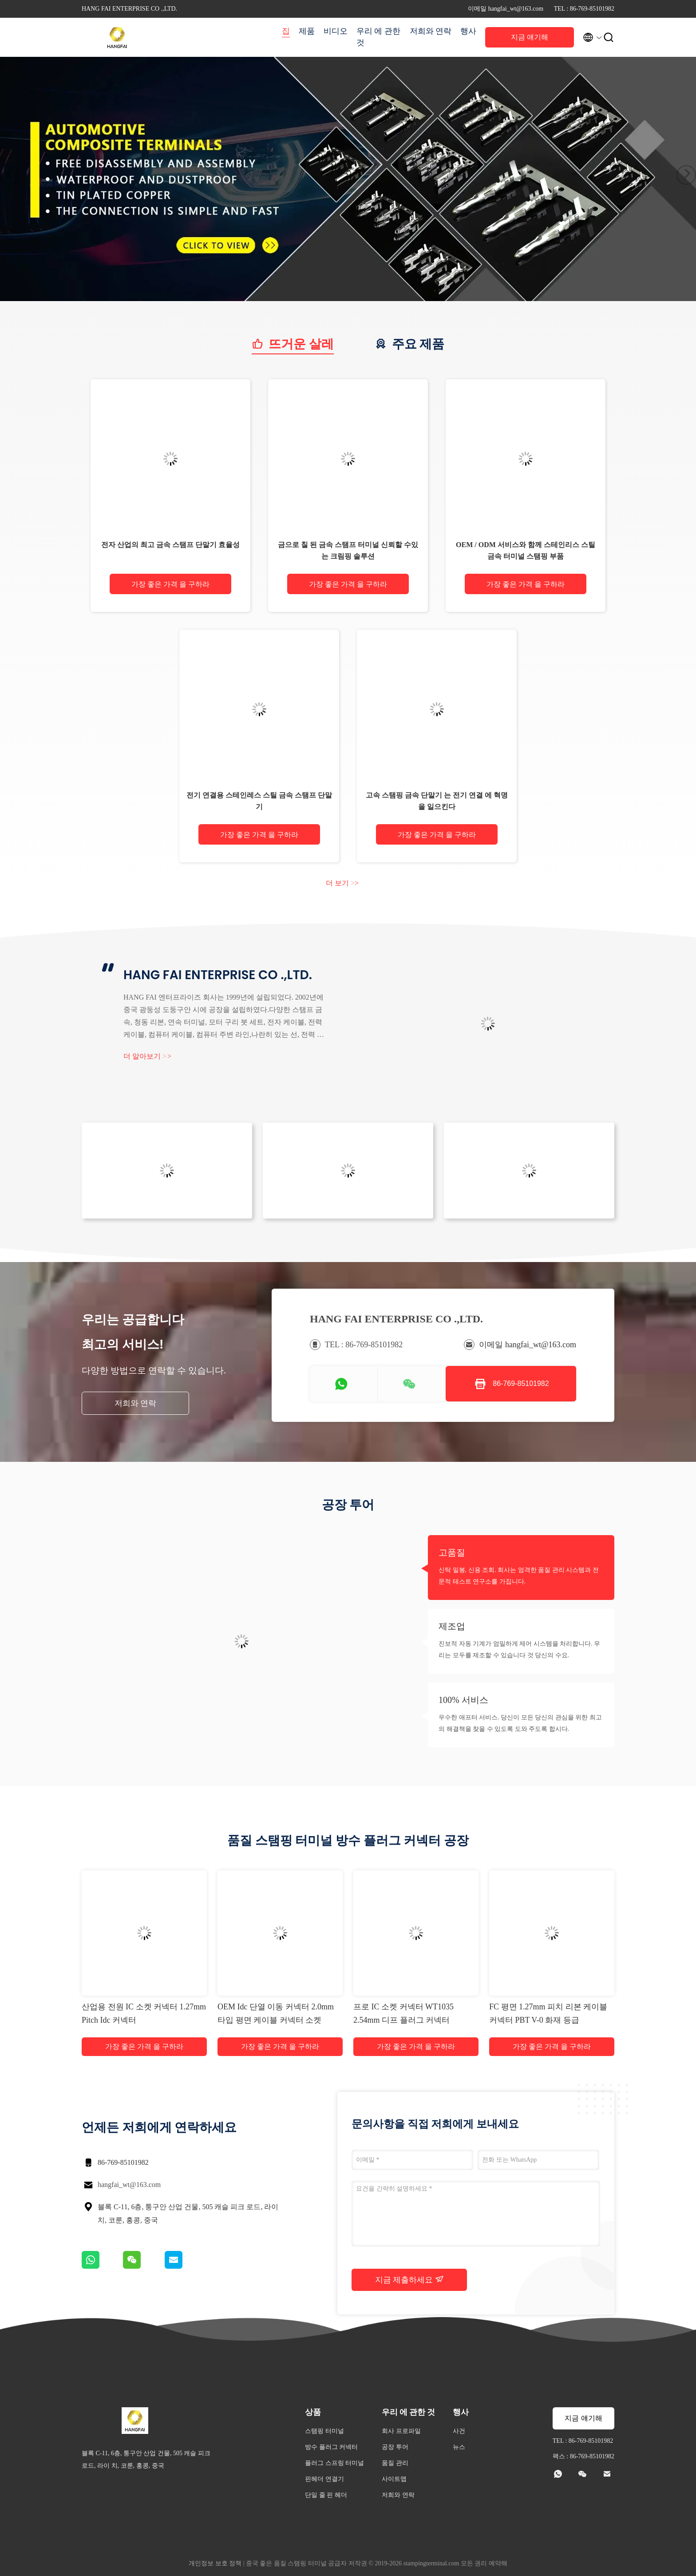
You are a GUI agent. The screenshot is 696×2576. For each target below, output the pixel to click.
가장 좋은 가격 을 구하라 (170, 584)
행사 (468, 31)
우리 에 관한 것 (378, 37)
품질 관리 (395, 2463)
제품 (307, 31)
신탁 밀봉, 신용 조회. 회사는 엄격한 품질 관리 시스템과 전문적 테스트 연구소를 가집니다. (519, 1576)
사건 (459, 2431)
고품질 (452, 1552)
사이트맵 (394, 2479)
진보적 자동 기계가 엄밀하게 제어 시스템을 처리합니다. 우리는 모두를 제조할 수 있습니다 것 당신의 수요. (519, 1649)
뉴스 (459, 2447)
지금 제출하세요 (409, 2279)
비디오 (336, 31)
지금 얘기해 (529, 37)
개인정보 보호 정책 (215, 2563)
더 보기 (342, 883)
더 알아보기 (147, 1056)
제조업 (452, 1626)
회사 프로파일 (401, 2431)
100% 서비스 (463, 1700)
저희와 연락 (431, 31)
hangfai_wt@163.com (129, 2184)
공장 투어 (395, 2447)
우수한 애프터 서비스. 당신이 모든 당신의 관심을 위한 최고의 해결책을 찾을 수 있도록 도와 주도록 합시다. (520, 1723)
